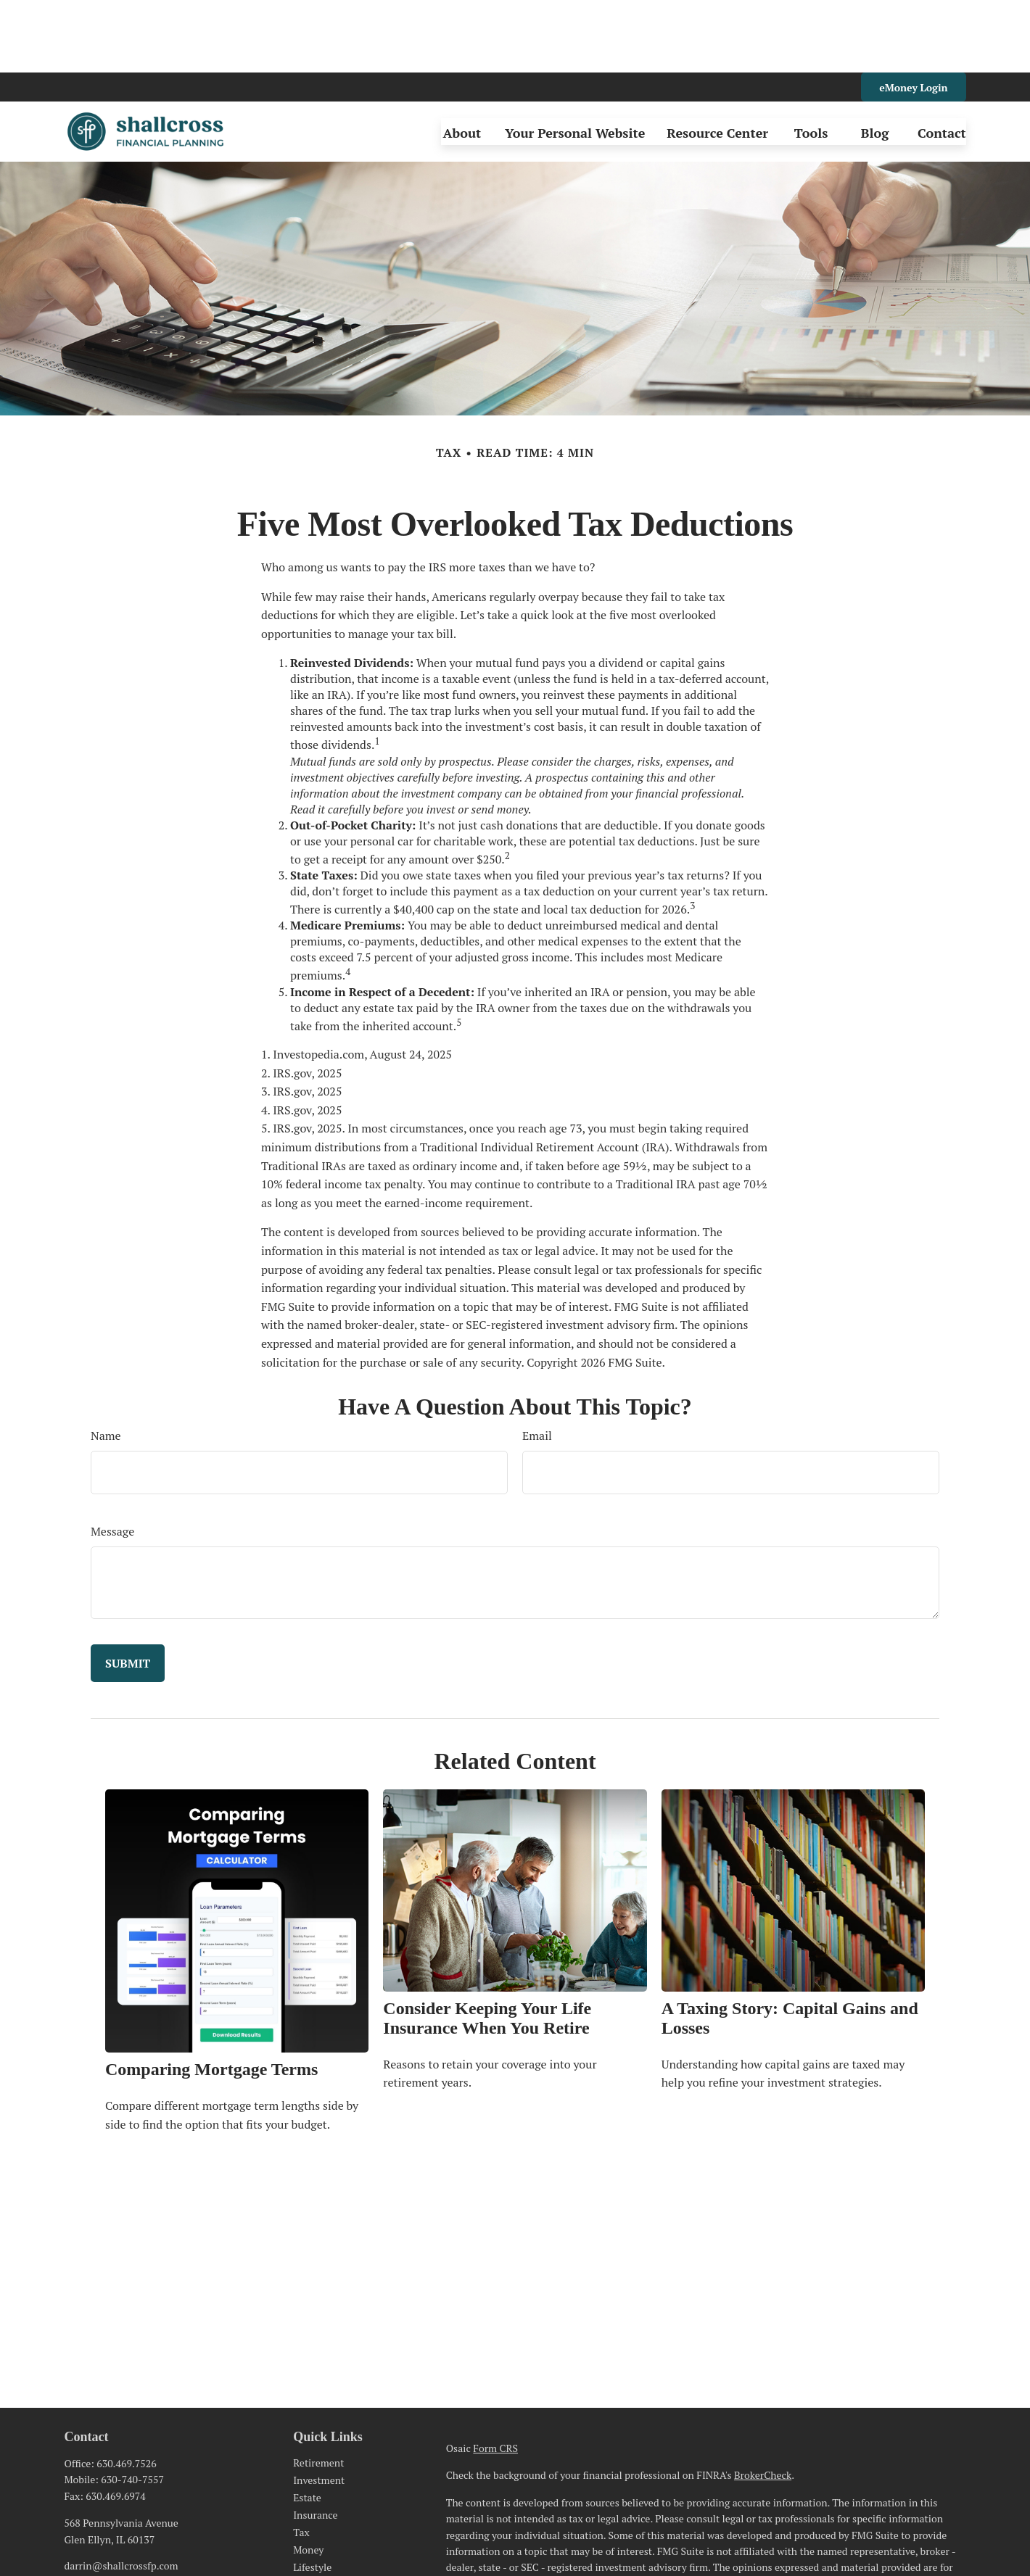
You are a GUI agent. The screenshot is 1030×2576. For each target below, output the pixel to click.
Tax (301, 2460)
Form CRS (495, 2375)
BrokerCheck (762, 2402)
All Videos (316, 2529)
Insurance (315, 2442)
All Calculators (326, 2547)
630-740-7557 (132, 2407)
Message (112, 1459)
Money (308, 2477)
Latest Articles (325, 2512)
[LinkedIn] (73, 2517)
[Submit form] (128, 1591)
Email (537, 1363)
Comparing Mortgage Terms (211, 1996)
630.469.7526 (126, 2391)
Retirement (318, 2390)
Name (106, 1363)
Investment (319, 2407)
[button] (462, 59)
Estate (307, 2425)
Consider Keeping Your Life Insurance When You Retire (487, 1945)
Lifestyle (312, 2494)
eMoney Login (913, 15)
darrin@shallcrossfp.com (121, 2493)
